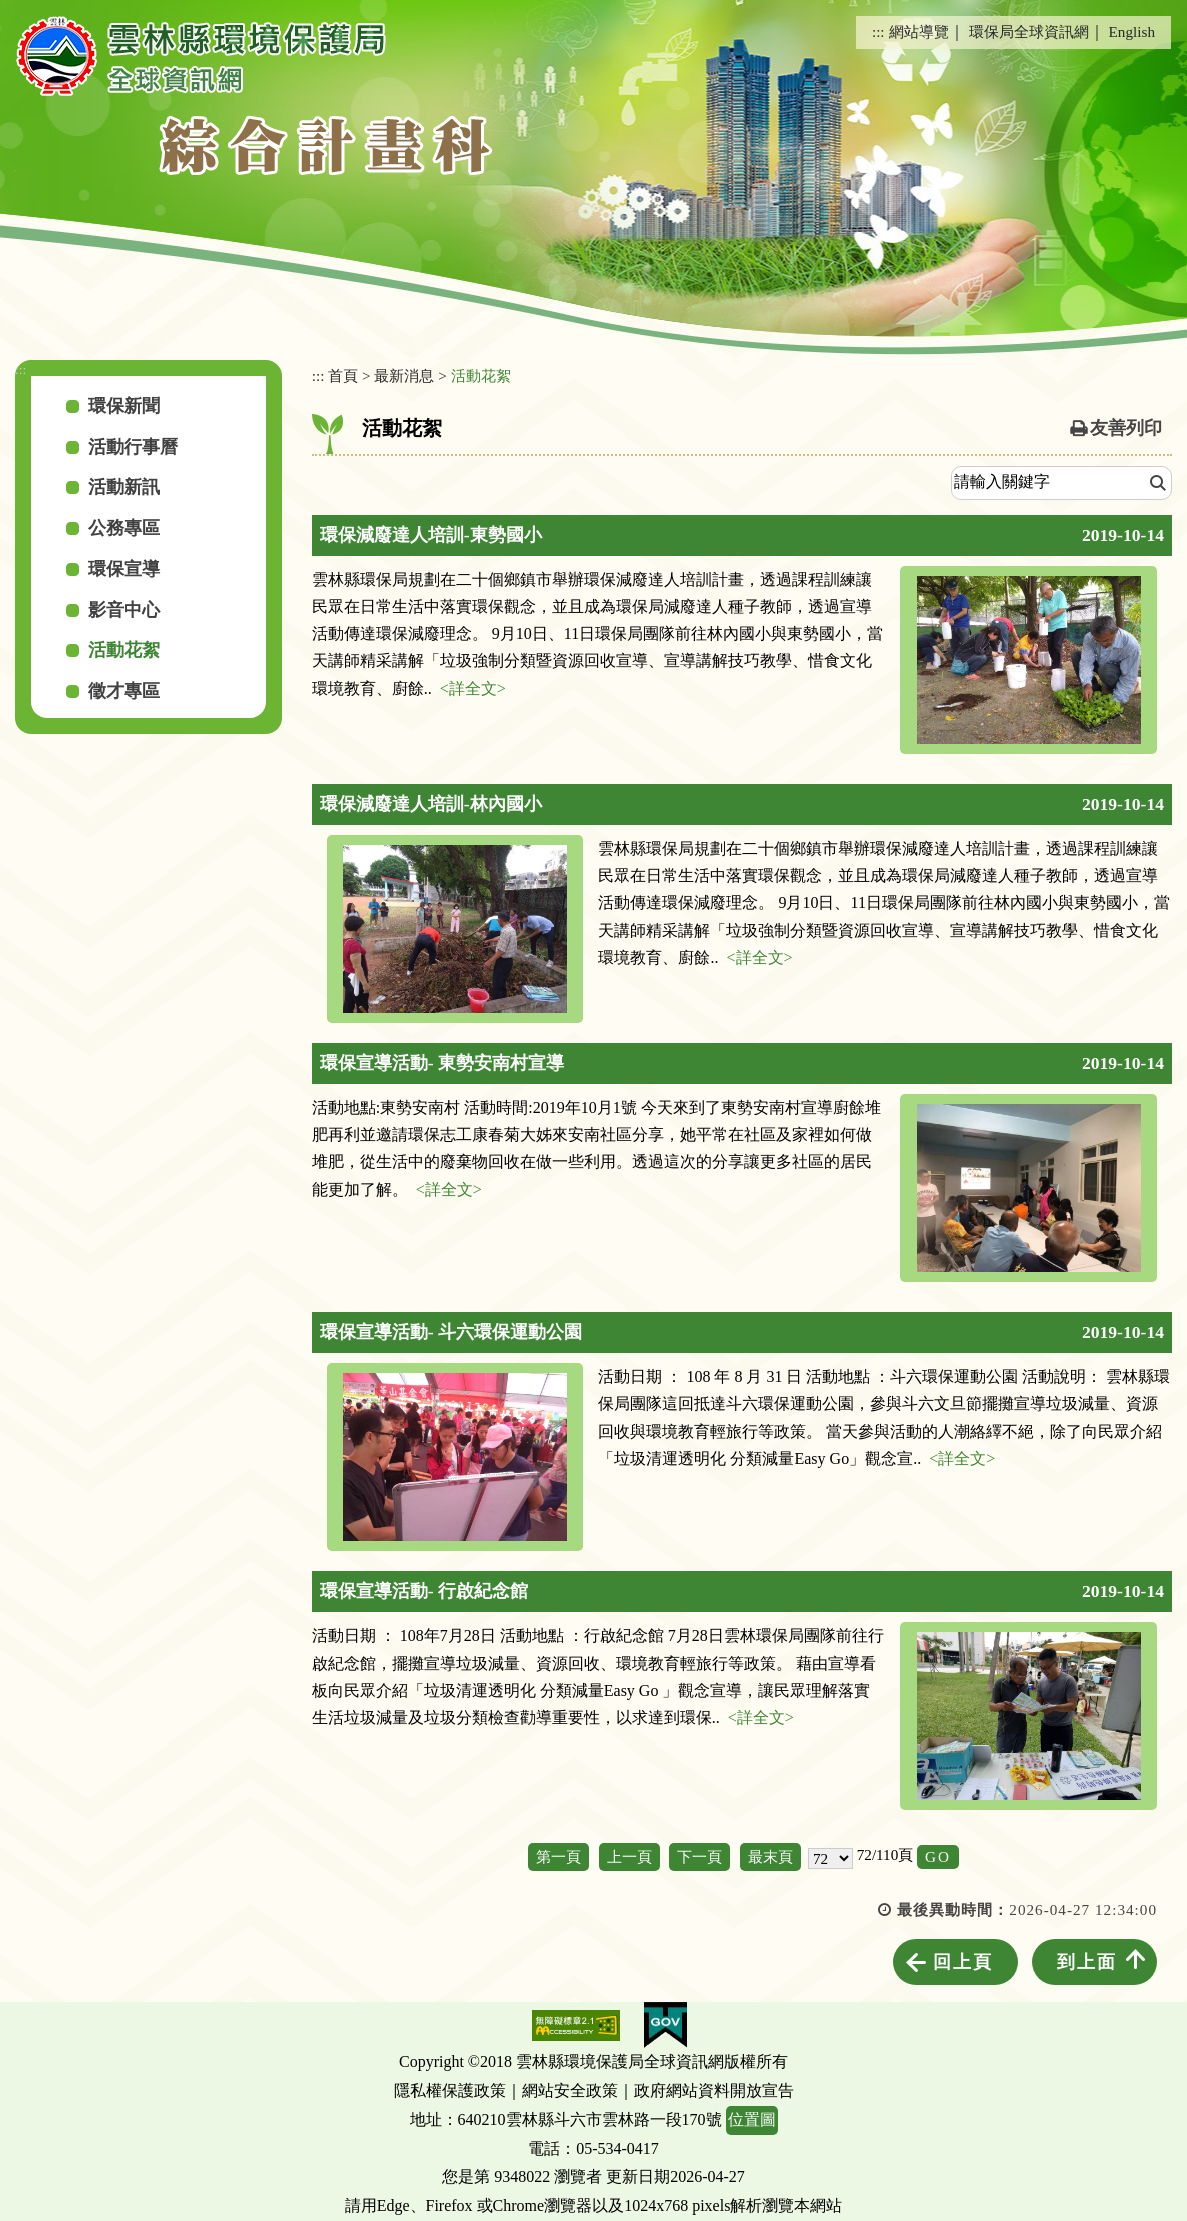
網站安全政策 (570, 2090)
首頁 (343, 375)
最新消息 (404, 375)
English (1132, 31)
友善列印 (1126, 428)
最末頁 (770, 1856)
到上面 (1087, 1962)
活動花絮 (124, 650)
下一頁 (699, 1856)
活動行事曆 (133, 447)
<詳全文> (473, 688)
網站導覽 (919, 31)
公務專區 (124, 528)
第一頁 (558, 1856)
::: (878, 31)
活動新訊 (124, 487)
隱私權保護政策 (450, 2090)
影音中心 (124, 610)
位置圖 (752, 2119)
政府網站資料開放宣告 (714, 2090)
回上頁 (963, 1962)
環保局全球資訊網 (1029, 31)
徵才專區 (124, 691)
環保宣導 (124, 569)
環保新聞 (124, 406)
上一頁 (629, 1856)
